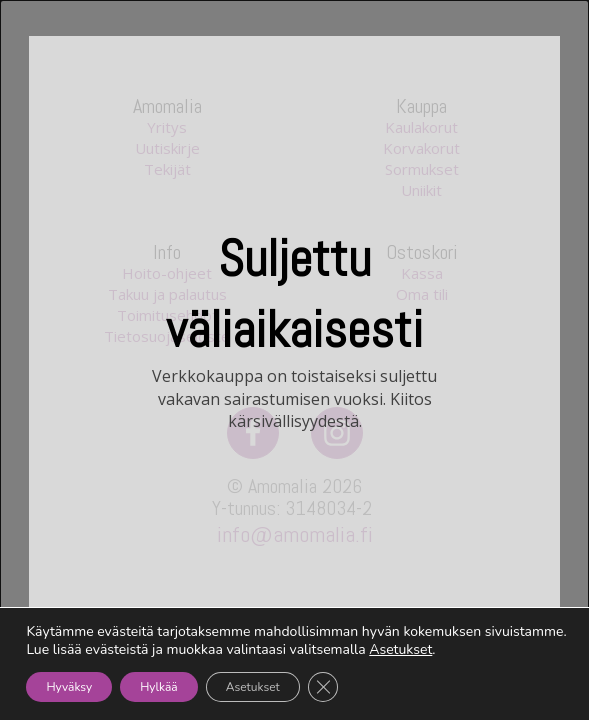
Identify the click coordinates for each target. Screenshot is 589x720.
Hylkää (159, 687)
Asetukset (400, 650)
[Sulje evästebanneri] (323, 687)
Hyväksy (69, 687)
